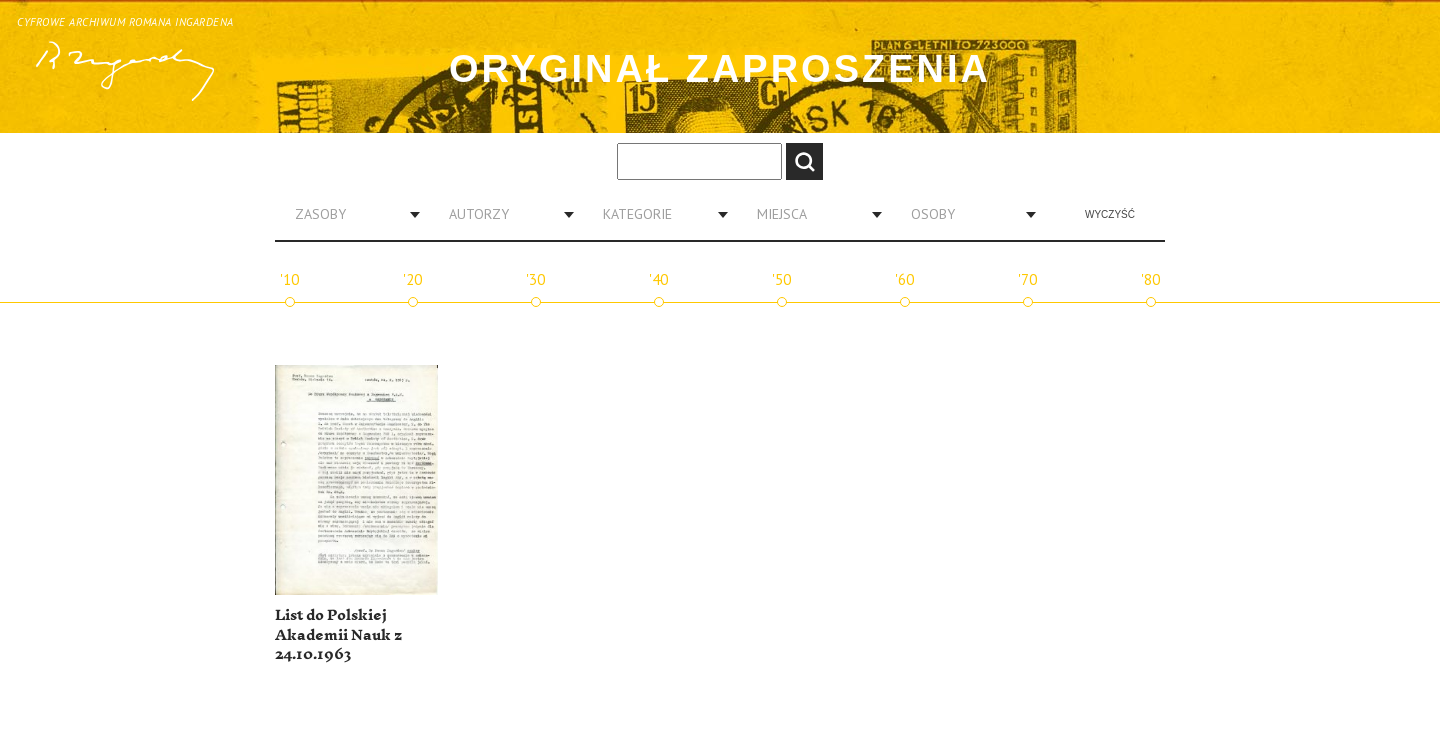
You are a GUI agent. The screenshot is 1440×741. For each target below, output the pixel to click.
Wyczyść (1110, 214)
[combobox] (350, 214)
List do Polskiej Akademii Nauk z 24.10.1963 (338, 635)
